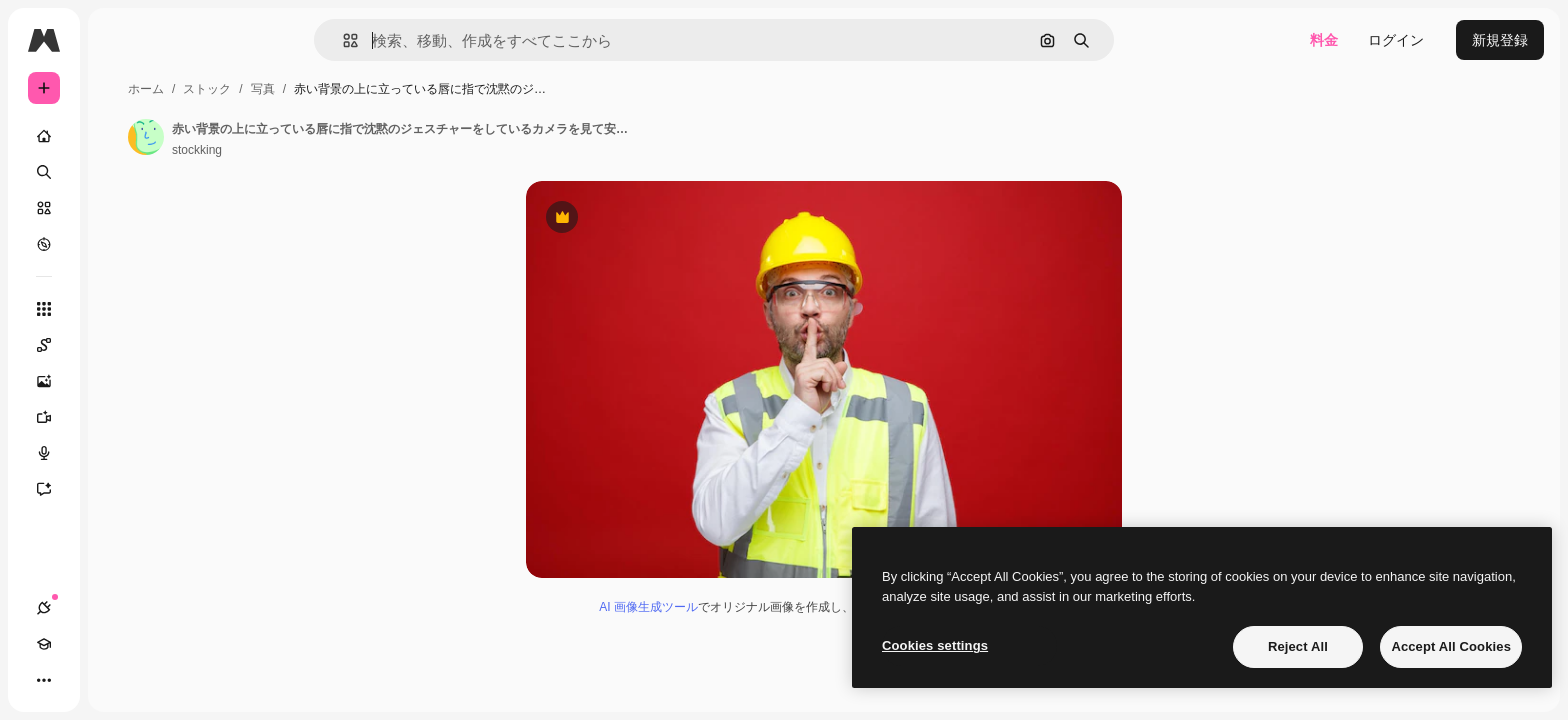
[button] (418, 40)
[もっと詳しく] (120, 244)
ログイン (1396, 40)
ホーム (298, 89)
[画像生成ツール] (120, 381)
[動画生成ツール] (120, 417)
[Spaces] (120, 345)
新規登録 (1500, 40)
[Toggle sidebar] (196, 40)
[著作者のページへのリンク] (298, 137)
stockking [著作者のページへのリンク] (349, 150)
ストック (359, 89)
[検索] (120, 172)
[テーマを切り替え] (116, 680)
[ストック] (120, 208)
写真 (415, 89)
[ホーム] (120, 136)
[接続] (44, 680)
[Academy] (80, 680)
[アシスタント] (120, 489)
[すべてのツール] (120, 309)
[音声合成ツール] (120, 453)
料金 (1324, 40)
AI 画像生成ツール (724, 610)
